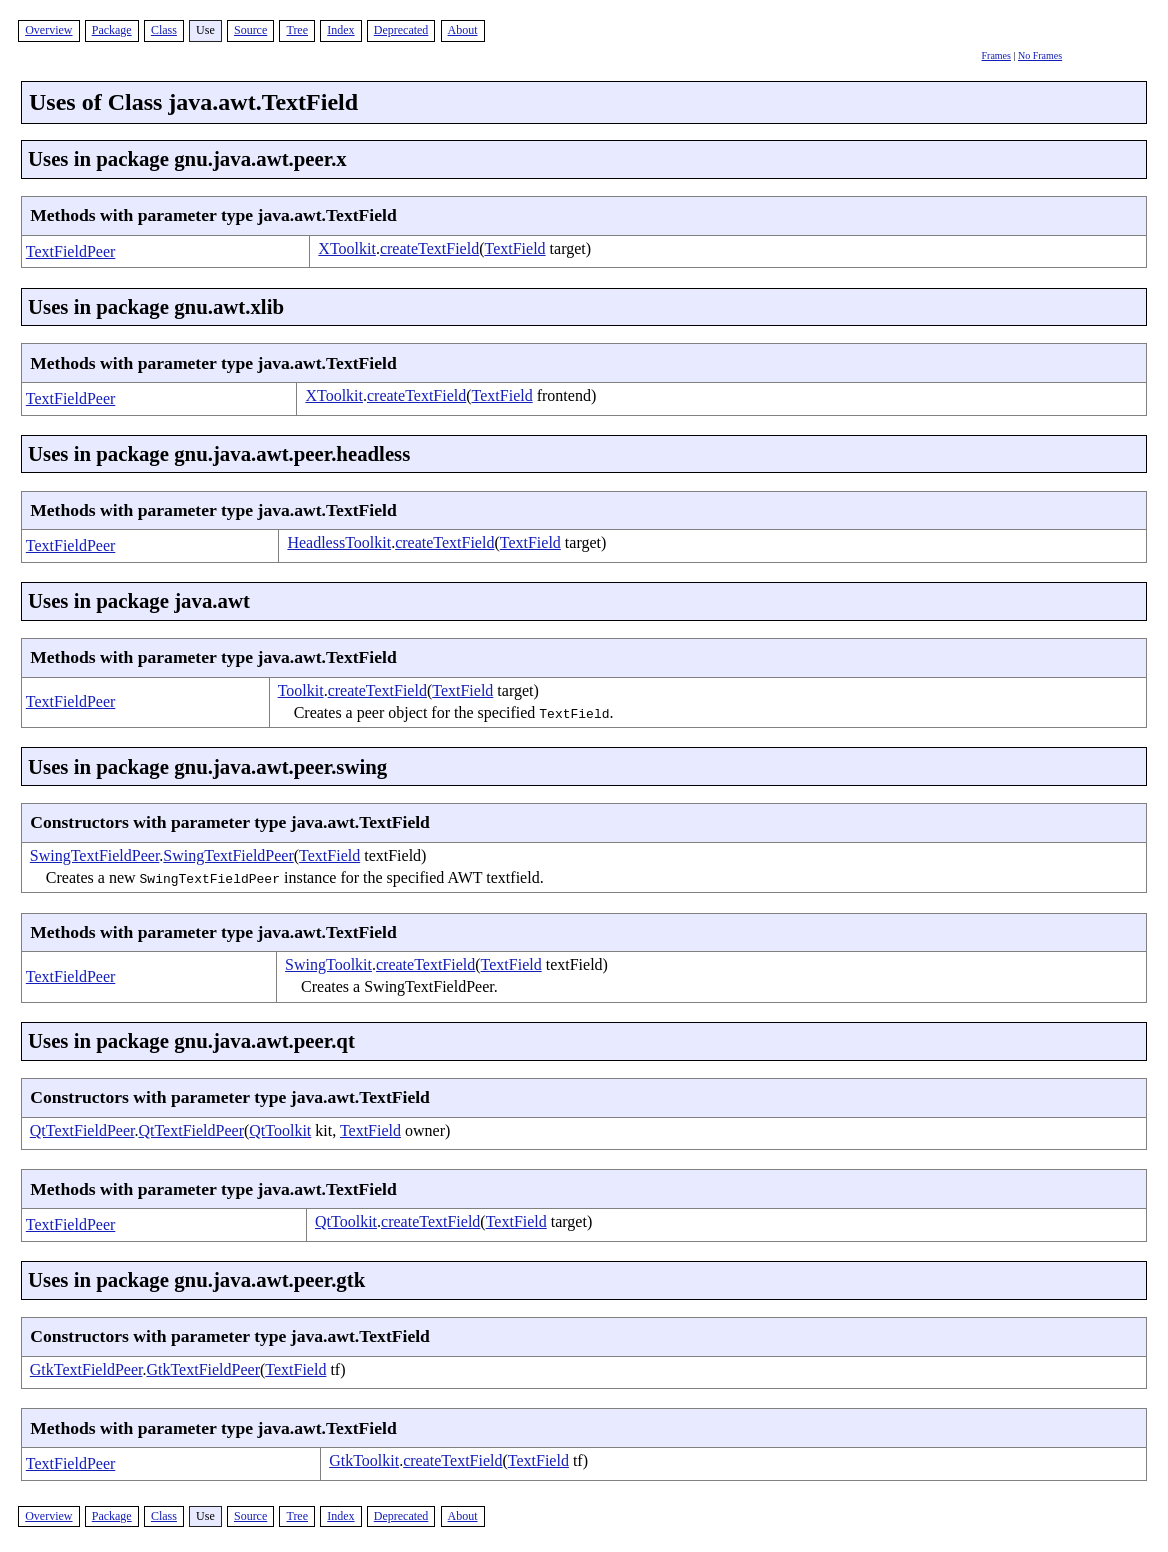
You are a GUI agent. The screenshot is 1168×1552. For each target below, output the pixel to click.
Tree (297, 30)
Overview (48, 30)
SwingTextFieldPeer (95, 855)
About (463, 30)
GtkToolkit (364, 1460)
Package (112, 30)
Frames (996, 55)
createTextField (429, 248)
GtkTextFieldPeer (86, 1369)
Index (340, 30)
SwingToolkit (328, 964)
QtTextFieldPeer (82, 1130)
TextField (515, 248)
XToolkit (347, 248)
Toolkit (301, 690)
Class (164, 30)
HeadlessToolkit (339, 542)
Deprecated (401, 30)
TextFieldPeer (71, 251)
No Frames (1040, 55)
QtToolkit (280, 1130)
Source (250, 30)
